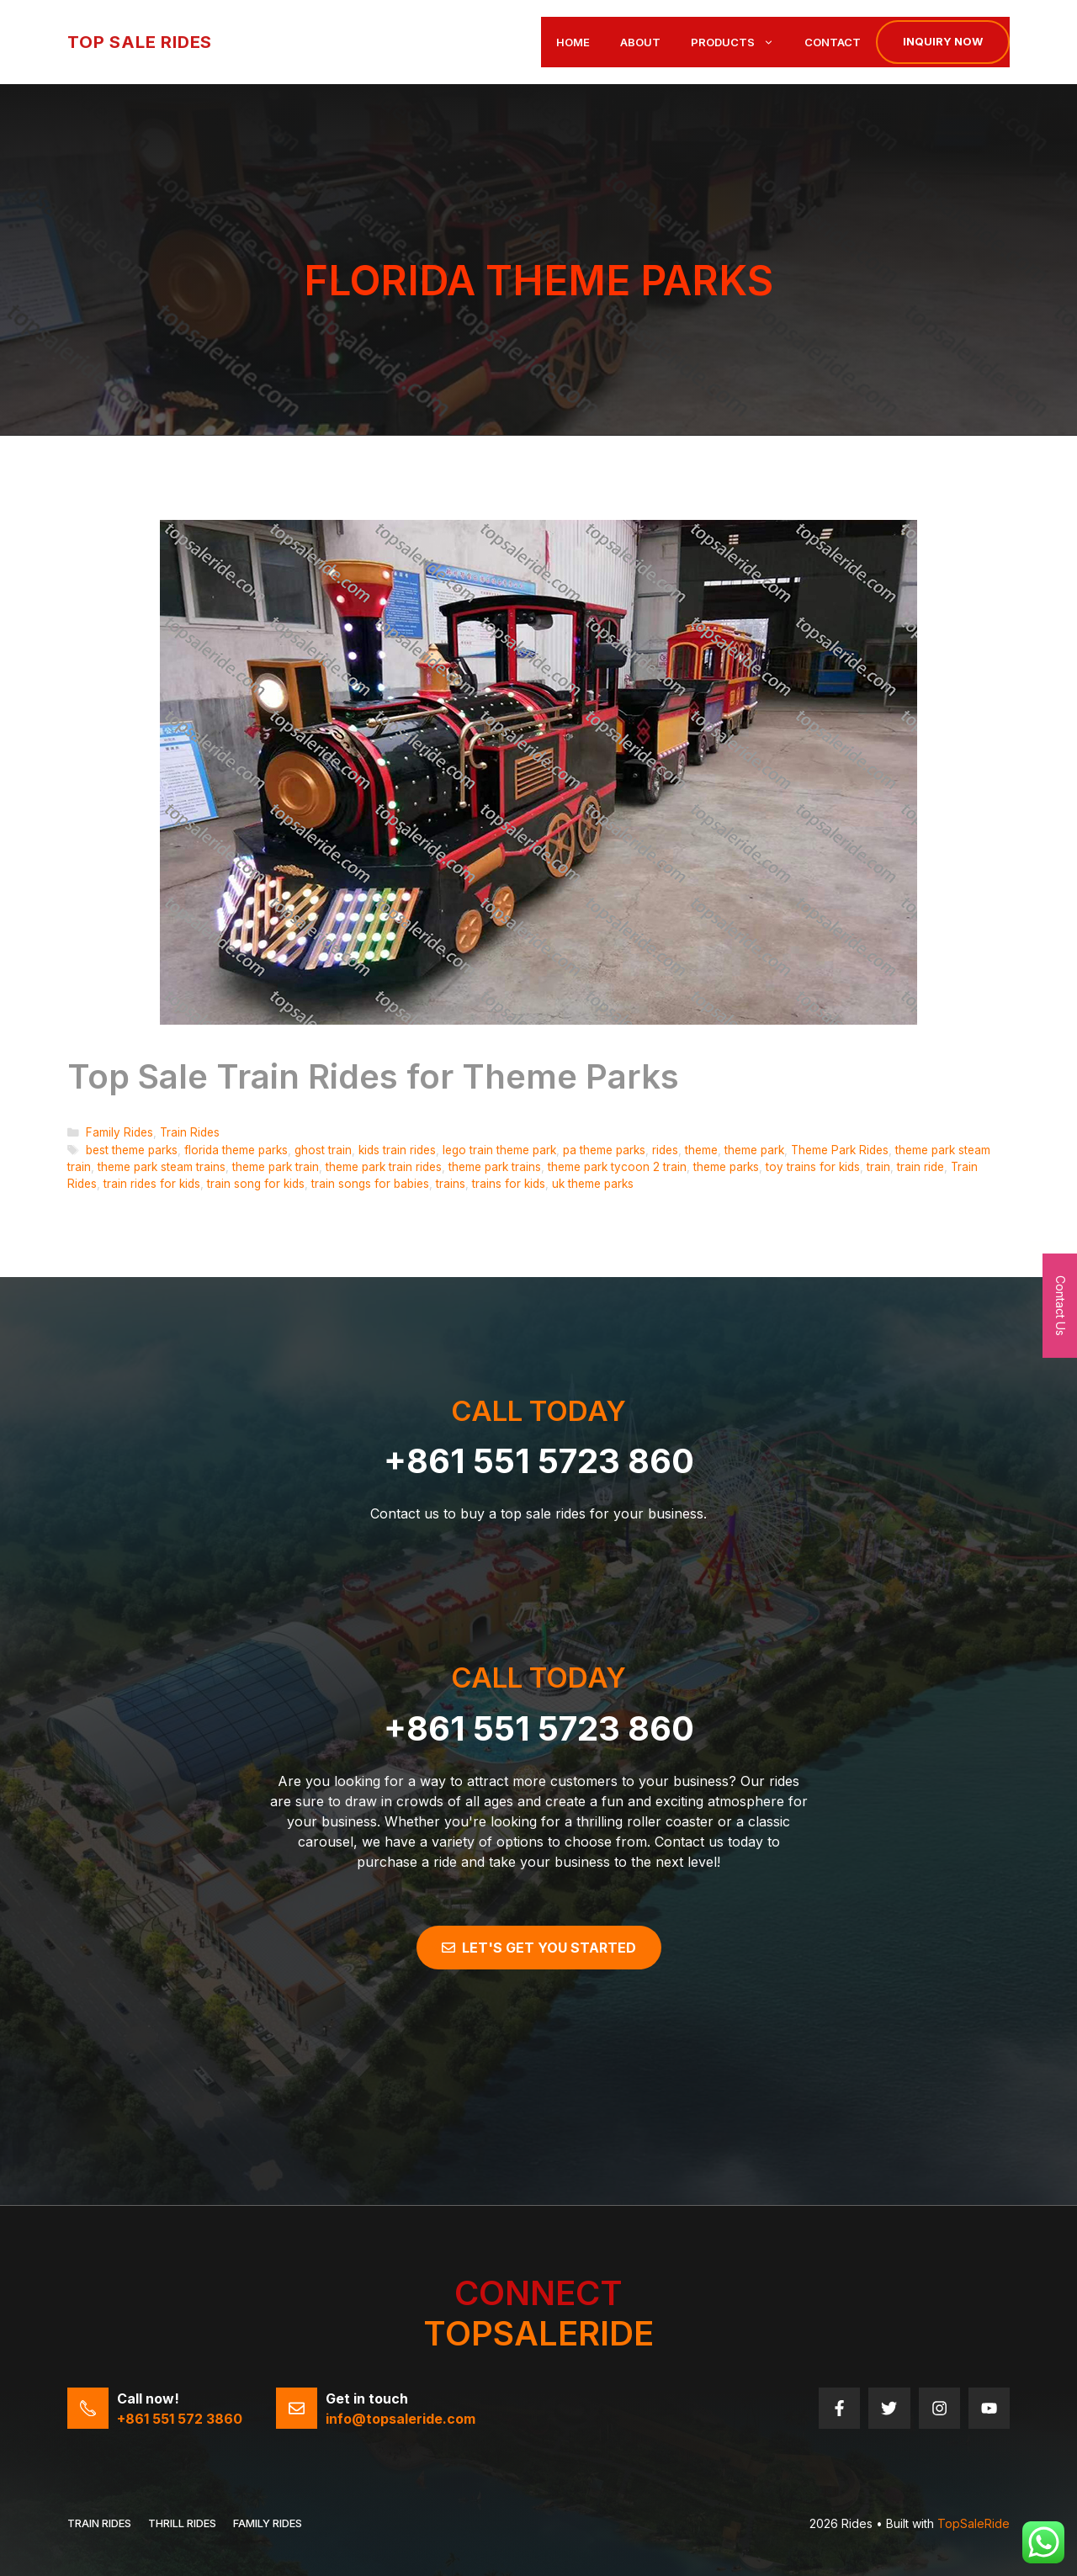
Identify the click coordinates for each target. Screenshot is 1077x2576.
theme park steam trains (161, 1167)
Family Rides (119, 1132)
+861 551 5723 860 (539, 1460)
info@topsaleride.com (400, 2418)
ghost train (323, 1150)
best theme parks (132, 1150)
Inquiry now (943, 41)
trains (450, 1183)
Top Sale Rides (139, 42)
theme (701, 1150)
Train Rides (190, 1132)
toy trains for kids (813, 1167)
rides (665, 1150)
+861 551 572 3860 (179, 2418)
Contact (832, 42)
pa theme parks (604, 1150)
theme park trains (494, 1167)
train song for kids (256, 1183)
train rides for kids (151, 1183)
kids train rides (397, 1150)
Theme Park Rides (840, 1150)
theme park (754, 1150)
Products (740, 42)
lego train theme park (499, 1150)
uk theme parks (593, 1183)
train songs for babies (370, 1183)
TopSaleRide (973, 2523)
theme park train (275, 1167)
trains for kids (508, 1183)
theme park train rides (384, 1167)
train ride (920, 1167)
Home (573, 42)
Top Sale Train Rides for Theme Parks (373, 1076)
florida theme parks (236, 1150)
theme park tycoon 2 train (617, 1167)
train (878, 1167)
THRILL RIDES (182, 2523)
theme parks (726, 1167)
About (640, 42)
